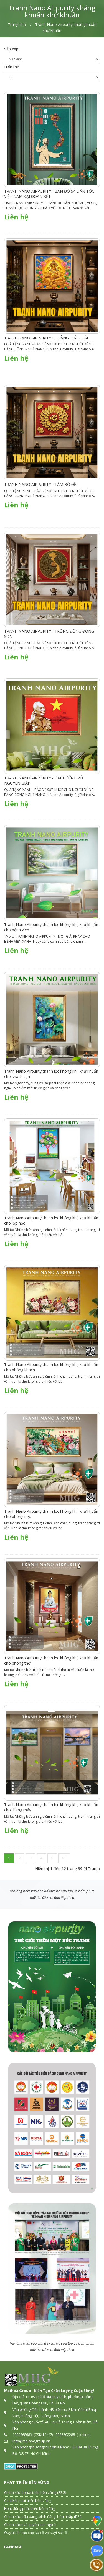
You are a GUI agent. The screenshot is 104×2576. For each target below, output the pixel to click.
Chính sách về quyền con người (30, 2524)
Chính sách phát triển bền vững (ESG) (35, 2492)
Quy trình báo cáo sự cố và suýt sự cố (35, 2532)
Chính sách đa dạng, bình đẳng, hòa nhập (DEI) (42, 2516)
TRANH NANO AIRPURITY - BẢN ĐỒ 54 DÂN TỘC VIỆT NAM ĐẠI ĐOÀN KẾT (49, 193)
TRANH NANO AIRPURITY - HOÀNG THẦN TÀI (46, 337)
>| (64, 1858)
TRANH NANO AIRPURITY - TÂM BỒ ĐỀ (40, 484)
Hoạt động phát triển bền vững (29, 2508)
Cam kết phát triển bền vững (27, 2500)
